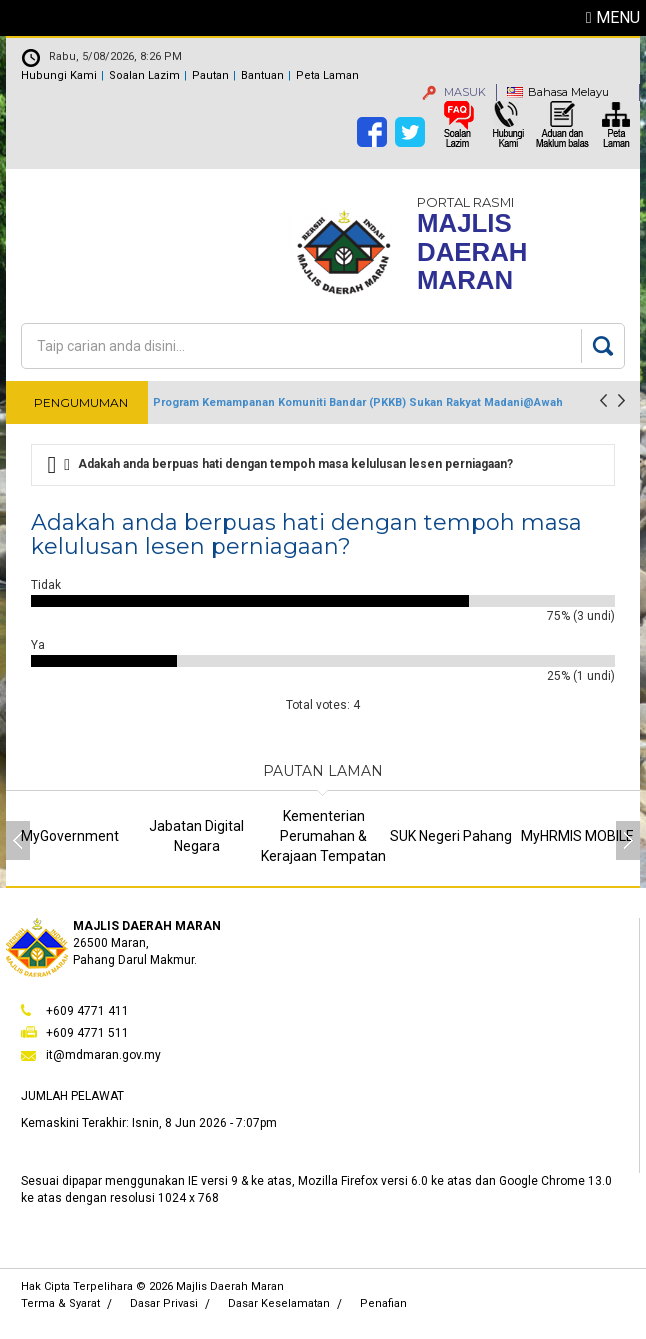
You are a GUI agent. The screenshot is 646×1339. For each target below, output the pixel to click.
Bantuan (262, 75)
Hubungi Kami (59, 75)
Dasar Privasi (164, 1303)
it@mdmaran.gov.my (103, 1055)
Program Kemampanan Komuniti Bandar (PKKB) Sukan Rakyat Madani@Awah (358, 402)
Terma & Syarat (60, 1303)
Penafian (383, 1303)
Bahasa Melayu (568, 92)
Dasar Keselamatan (279, 1303)
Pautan (210, 75)
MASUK (454, 92)
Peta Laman (327, 75)
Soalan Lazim (144, 75)
